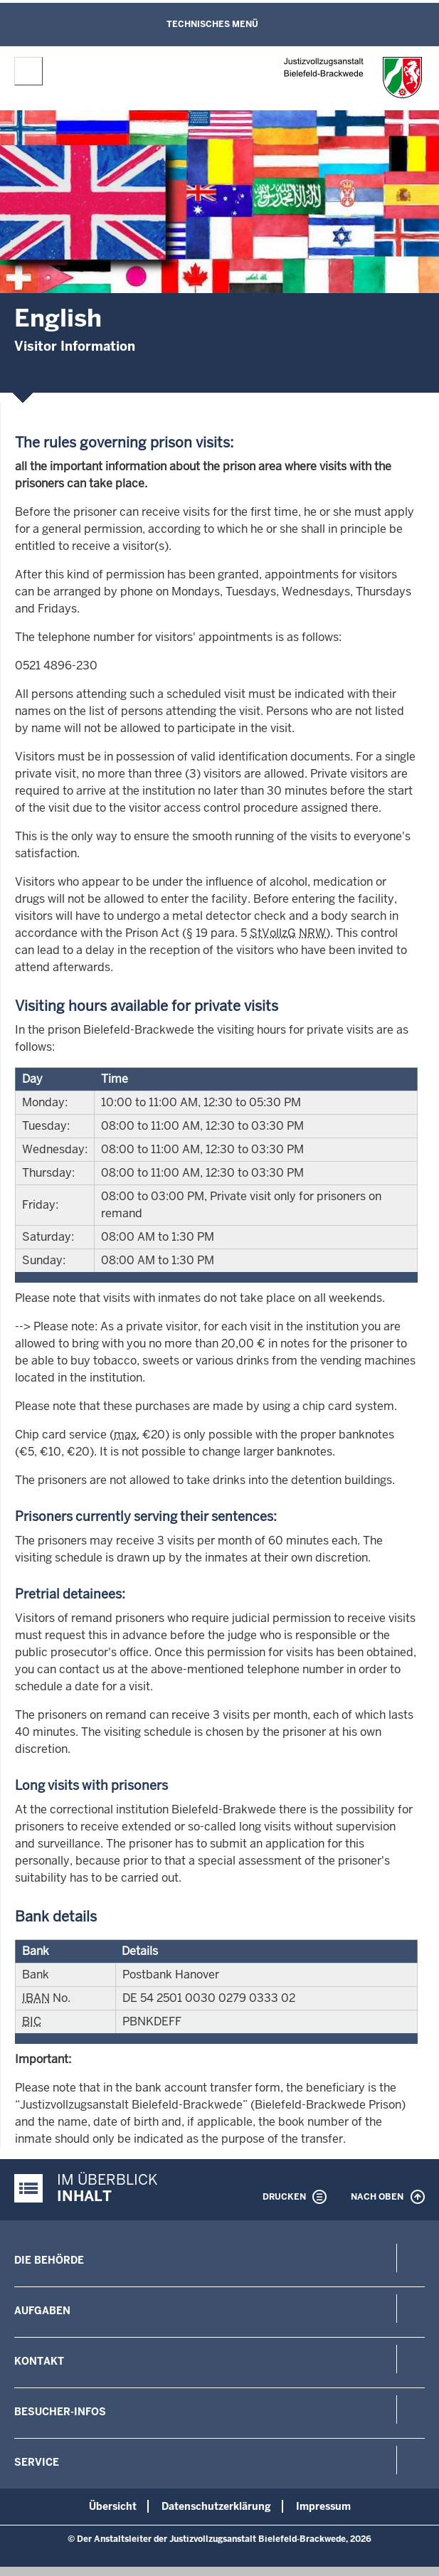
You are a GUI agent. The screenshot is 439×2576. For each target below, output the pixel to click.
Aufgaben (42, 2310)
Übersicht (113, 2506)
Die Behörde (49, 2260)
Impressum (323, 2506)
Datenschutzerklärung (216, 2506)
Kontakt (39, 2361)
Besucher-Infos (60, 2411)
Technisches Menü (212, 24)
